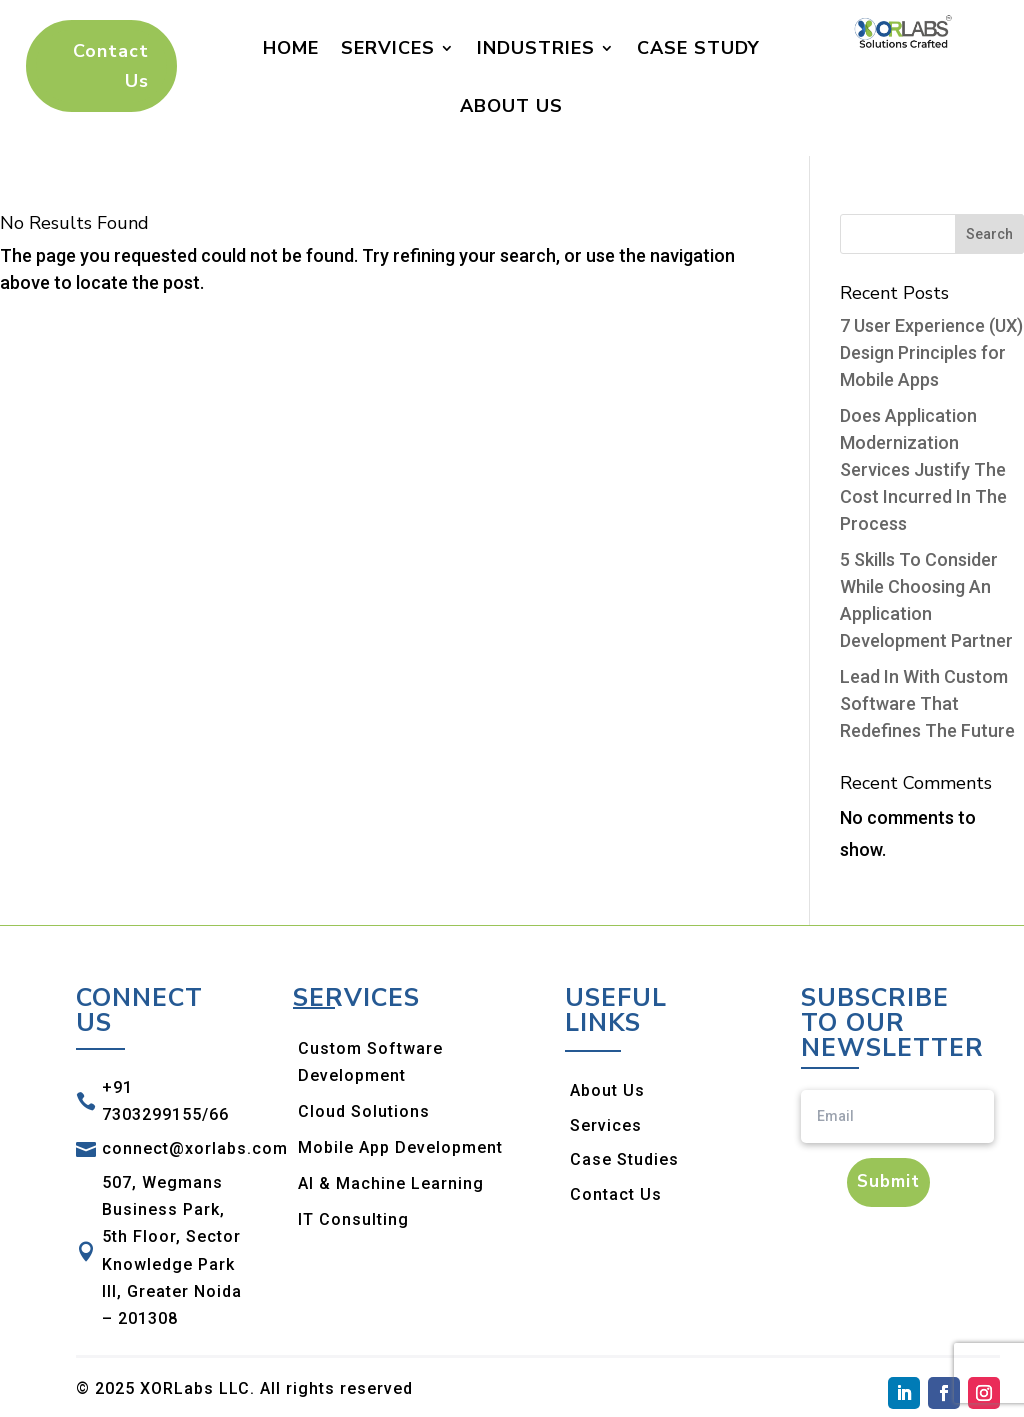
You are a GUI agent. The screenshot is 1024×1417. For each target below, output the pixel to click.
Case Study (698, 48)
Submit (888, 1181)
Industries (536, 48)
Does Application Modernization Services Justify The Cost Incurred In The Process (923, 469)
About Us (511, 106)
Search (989, 234)
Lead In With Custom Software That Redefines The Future (927, 703)
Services (388, 48)
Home (291, 48)
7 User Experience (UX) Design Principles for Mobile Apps (931, 352)
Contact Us (111, 66)
